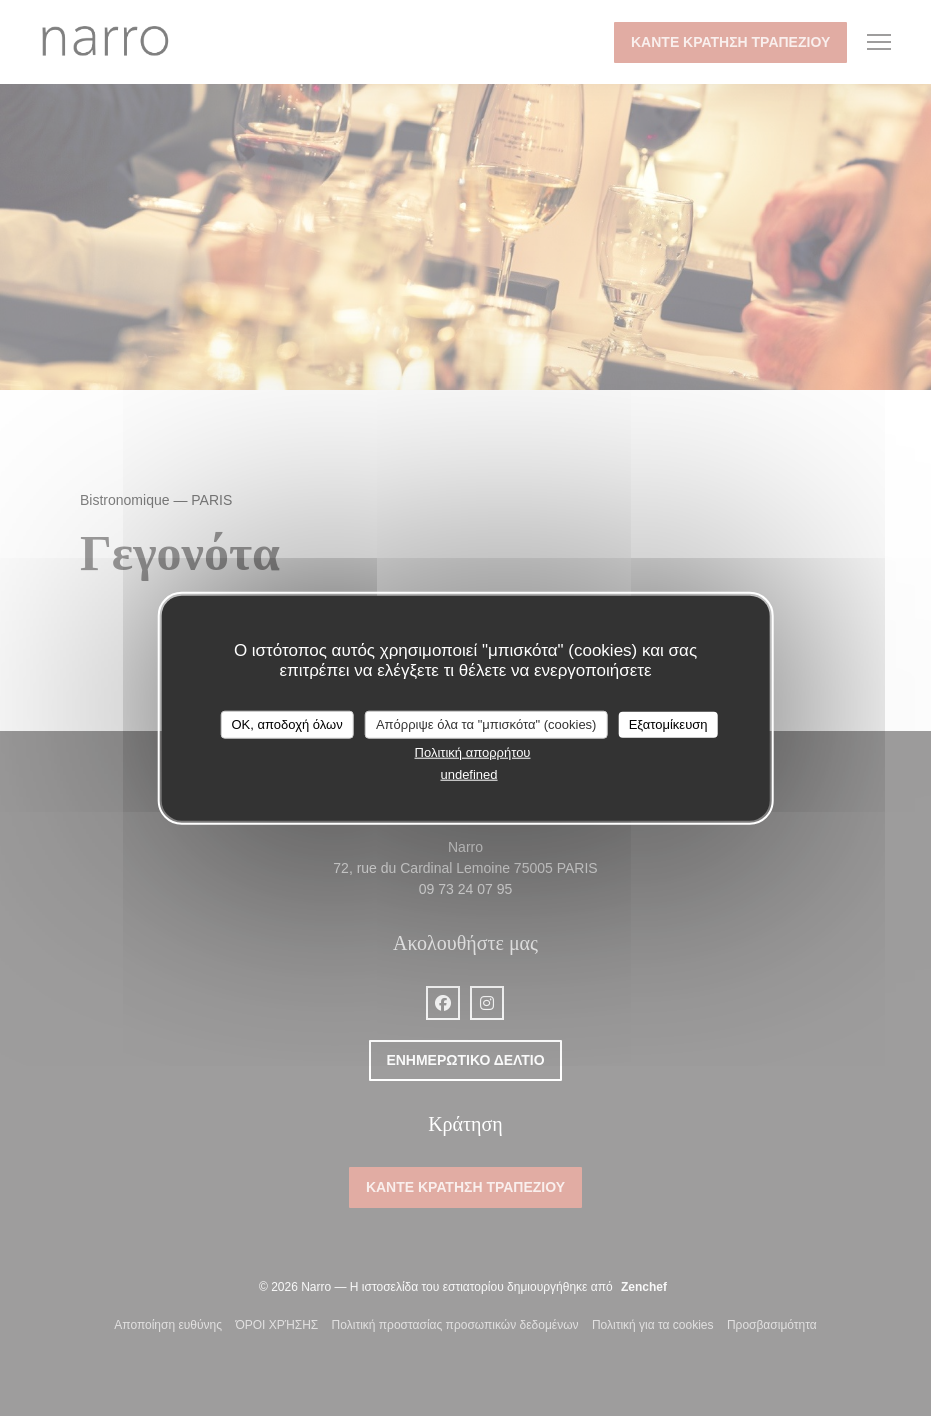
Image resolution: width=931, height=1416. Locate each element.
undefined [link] (468, 774)
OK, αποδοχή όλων (286, 724)
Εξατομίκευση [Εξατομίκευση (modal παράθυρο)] (668, 724)
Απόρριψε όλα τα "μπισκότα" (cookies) (486, 724)
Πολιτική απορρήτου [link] (473, 751)
